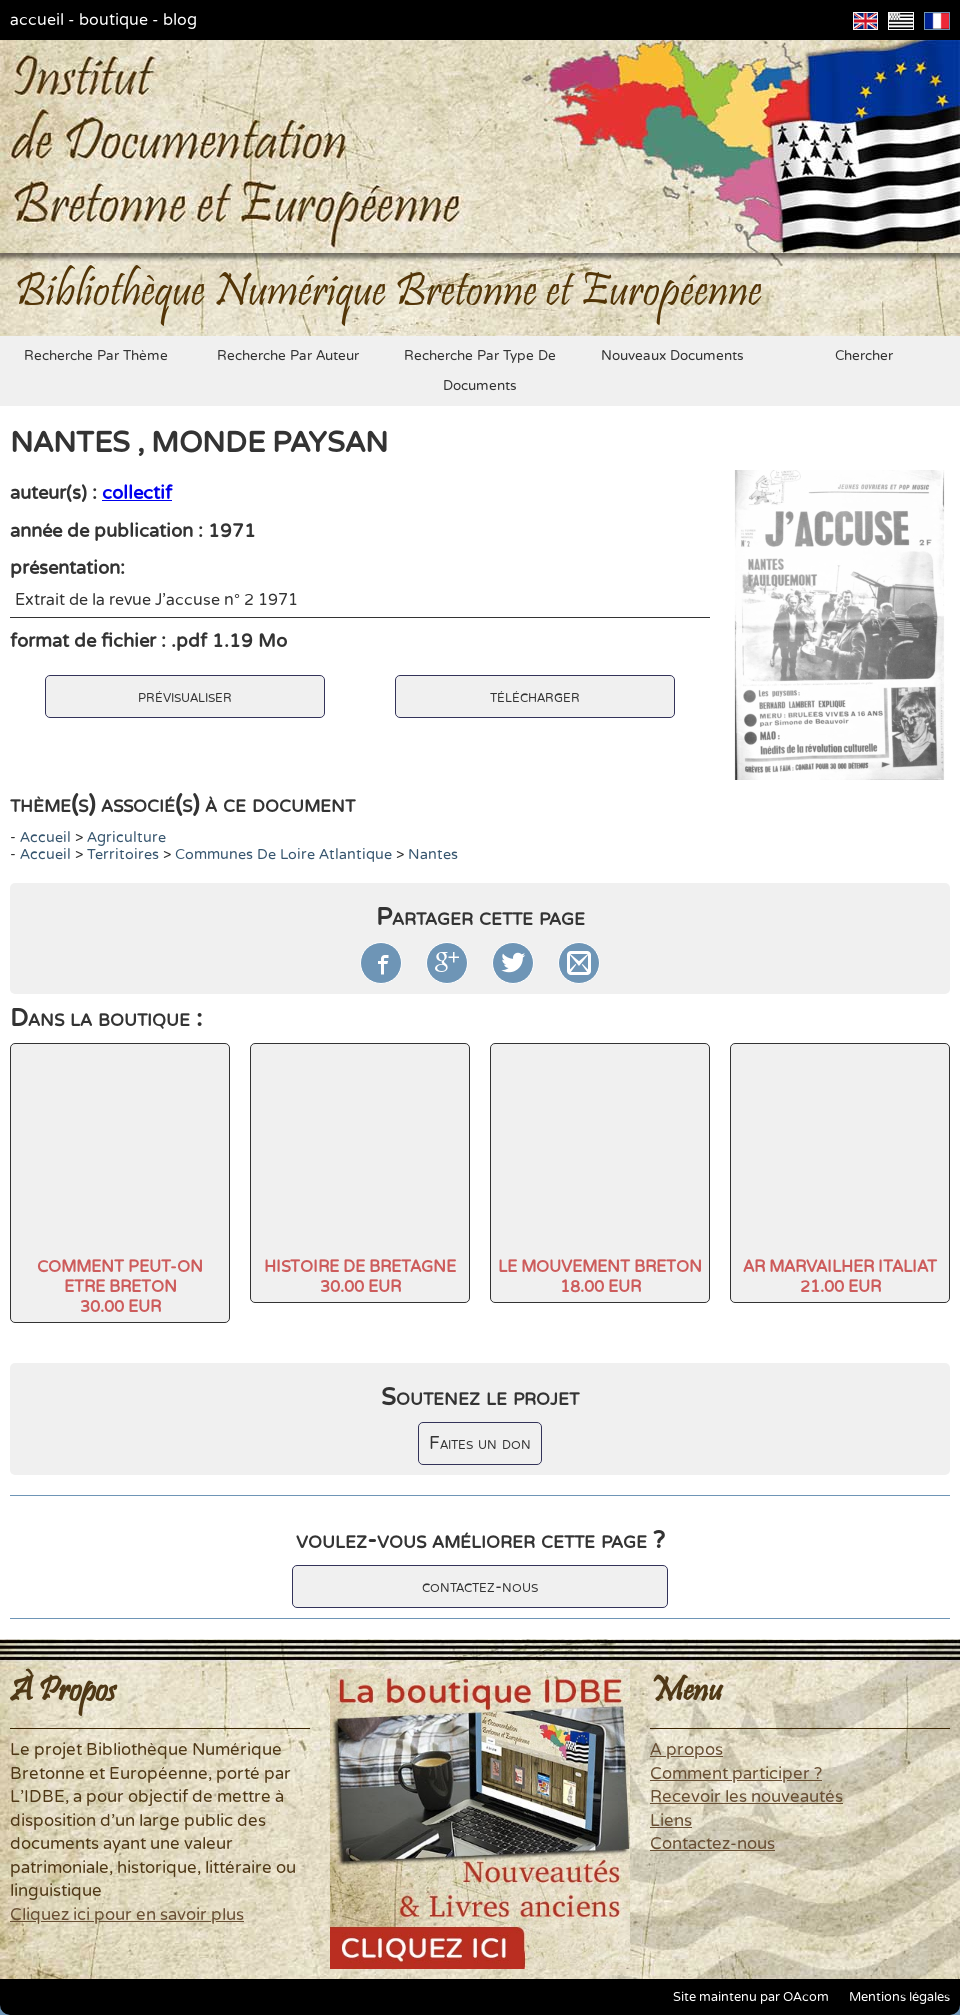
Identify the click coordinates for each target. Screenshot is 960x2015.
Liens (671, 1821)
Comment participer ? (736, 1774)
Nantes (433, 854)
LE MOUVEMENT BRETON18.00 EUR (600, 1277)
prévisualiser (185, 696)
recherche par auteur (288, 356)
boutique (113, 20)
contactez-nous (480, 1586)
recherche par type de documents (480, 371)
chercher (864, 356)
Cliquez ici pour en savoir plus (127, 1915)
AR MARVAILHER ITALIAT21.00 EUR (840, 1277)
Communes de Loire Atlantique (283, 854)
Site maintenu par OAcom (751, 1997)
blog (180, 20)
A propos (686, 1750)
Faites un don (480, 1443)
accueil (37, 20)
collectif (137, 493)
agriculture (126, 837)
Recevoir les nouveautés (746, 1797)
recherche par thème (96, 356)
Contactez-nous (712, 1844)
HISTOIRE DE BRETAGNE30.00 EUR (360, 1277)
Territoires (123, 854)
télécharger (535, 696)
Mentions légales (899, 1997)
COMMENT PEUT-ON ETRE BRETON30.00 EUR (120, 1287)
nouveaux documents (672, 356)
